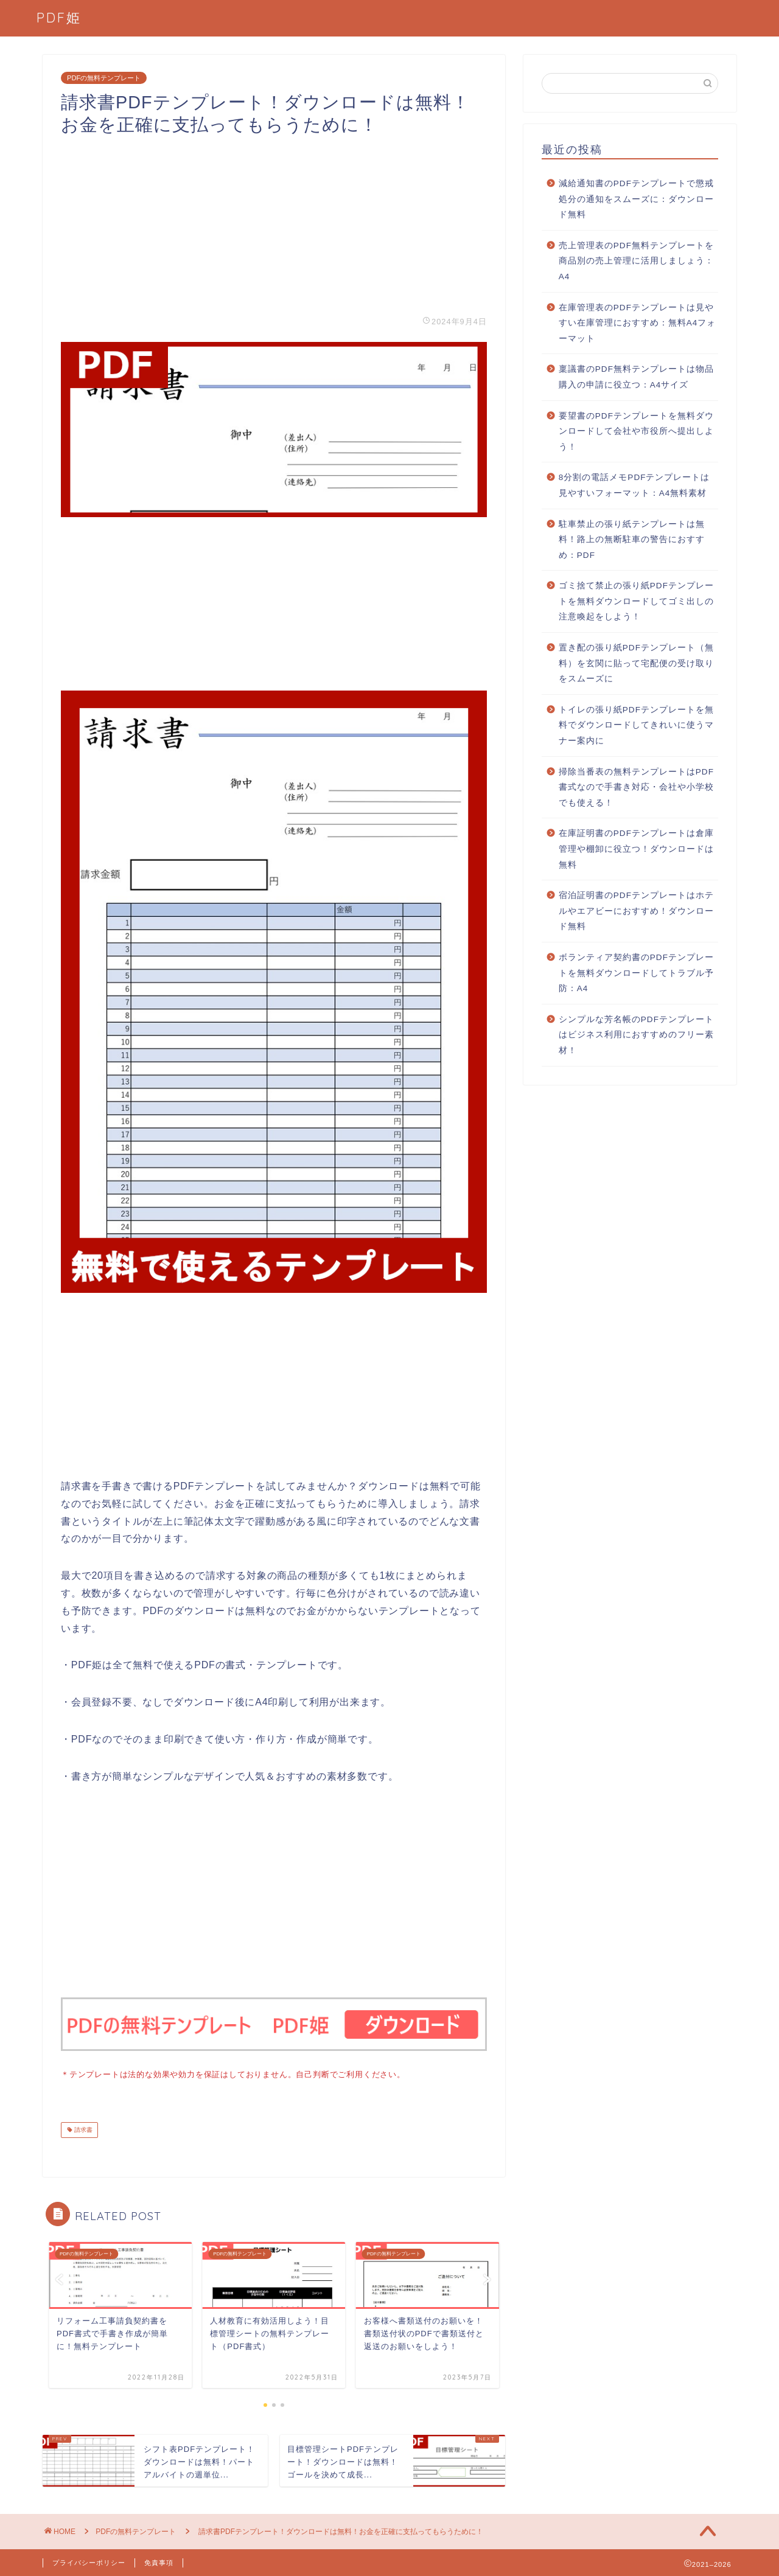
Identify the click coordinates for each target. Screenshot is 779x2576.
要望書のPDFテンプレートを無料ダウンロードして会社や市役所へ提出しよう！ (636, 431)
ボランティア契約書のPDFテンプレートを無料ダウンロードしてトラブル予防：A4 (636, 973)
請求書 (82, 2128)
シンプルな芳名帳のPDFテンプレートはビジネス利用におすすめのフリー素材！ (636, 1035)
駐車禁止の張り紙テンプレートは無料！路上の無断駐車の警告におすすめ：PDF (632, 540)
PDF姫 (59, 17)
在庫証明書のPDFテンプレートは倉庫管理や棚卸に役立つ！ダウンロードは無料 (636, 849)
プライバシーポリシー (88, 2561)
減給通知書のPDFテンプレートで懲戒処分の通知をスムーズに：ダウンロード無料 (636, 199)
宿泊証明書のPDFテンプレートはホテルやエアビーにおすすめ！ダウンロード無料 (636, 911)
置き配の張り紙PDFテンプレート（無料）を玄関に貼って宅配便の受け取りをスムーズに (636, 663)
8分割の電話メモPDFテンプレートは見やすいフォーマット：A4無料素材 (634, 485)
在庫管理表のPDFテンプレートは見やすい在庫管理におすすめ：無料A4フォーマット (637, 323)
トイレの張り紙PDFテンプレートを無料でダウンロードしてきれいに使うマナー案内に (636, 725)
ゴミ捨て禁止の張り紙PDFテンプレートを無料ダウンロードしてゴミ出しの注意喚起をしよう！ (636, 601)
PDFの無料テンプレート (104, 78)
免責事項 (158, 2561)
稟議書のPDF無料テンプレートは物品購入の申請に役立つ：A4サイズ (636, 376)
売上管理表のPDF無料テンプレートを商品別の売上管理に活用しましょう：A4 (636, 261)
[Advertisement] (274, 221)
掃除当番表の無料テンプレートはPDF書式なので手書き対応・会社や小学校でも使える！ (636, 787)
